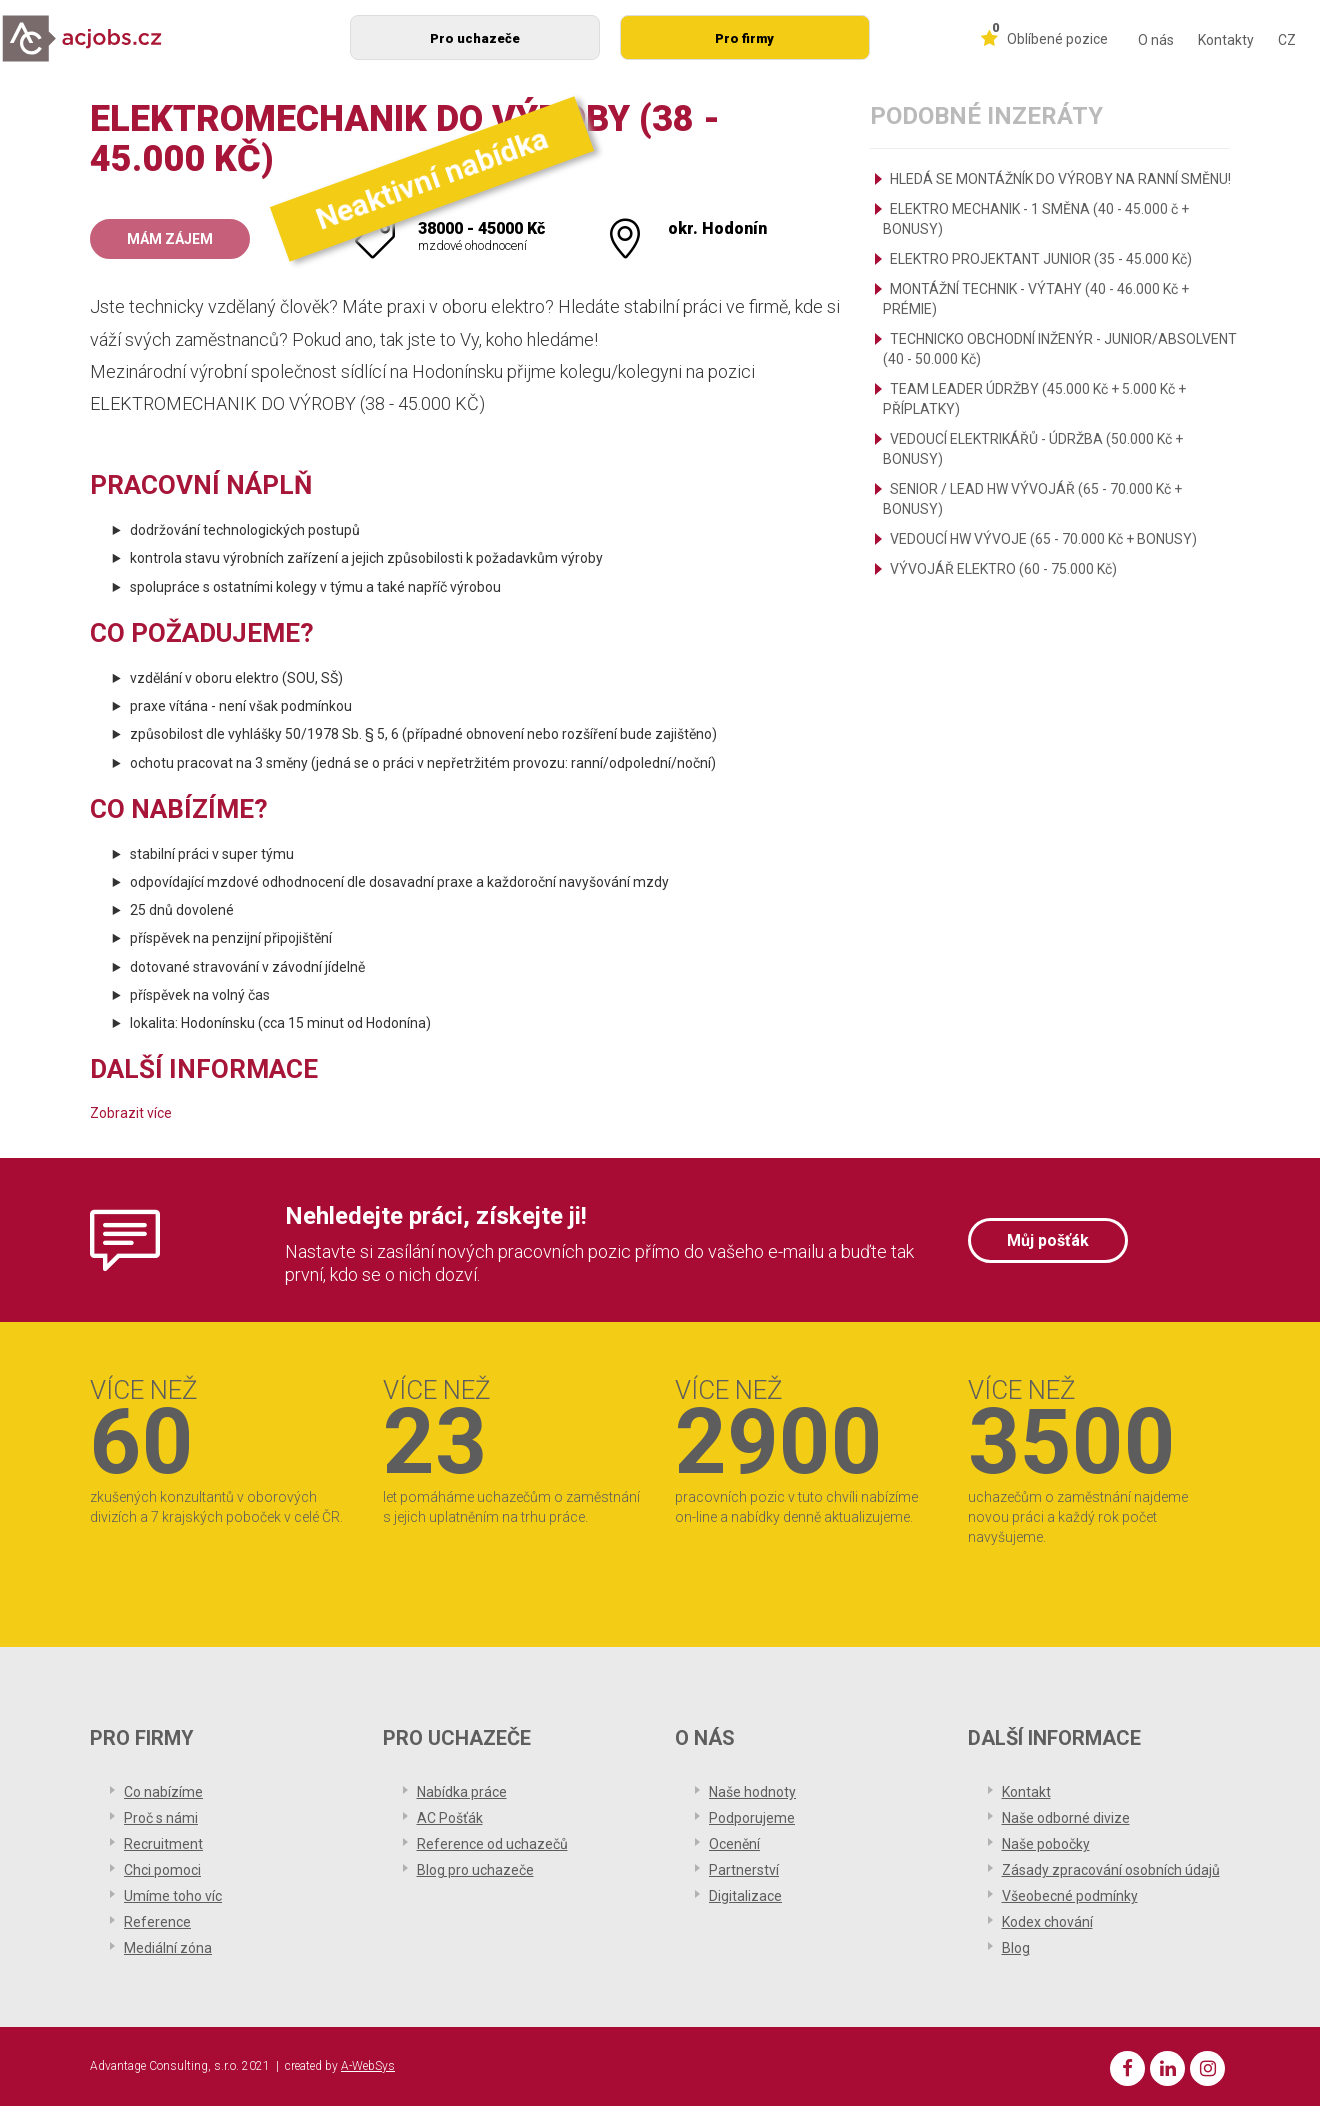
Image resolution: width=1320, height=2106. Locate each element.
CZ (1287, 40)
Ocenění (734, 1844)
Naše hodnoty (752, 1792)
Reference (157, 1922)
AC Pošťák (450, 1818)
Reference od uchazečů (492, 1844)
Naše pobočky (1046, 1844)
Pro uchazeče (475, 38)
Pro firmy (744, 38)
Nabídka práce (462, 1792)
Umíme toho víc (173, 1896)
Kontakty (1226, 40)
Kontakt (1026, 1792)
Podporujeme (752, 1818)
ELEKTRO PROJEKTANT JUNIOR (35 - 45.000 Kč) (1041, 259)
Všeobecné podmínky (1070, 1896)
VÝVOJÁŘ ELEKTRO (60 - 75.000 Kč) (1003, 569)
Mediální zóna (168, 1948)
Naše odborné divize (1066, 1818)
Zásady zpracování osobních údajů (1111, 1870)
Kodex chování (1047, 1922)
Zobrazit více (131, 1113)
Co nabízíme (163, 1792)
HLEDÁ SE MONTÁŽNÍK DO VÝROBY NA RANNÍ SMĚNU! (1060, 179)
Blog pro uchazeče (475, 1870)
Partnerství (744, 1870)
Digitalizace (745, 1896)
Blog (1016, 1948)
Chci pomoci (162, 1870)
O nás (1156, 40)
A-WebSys (368, 2066)
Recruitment (163, 1844)
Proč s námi (161, 1818)
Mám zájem (170, 239)
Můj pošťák (1048, 1240)
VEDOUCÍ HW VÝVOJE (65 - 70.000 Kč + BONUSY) (1043, 539)
